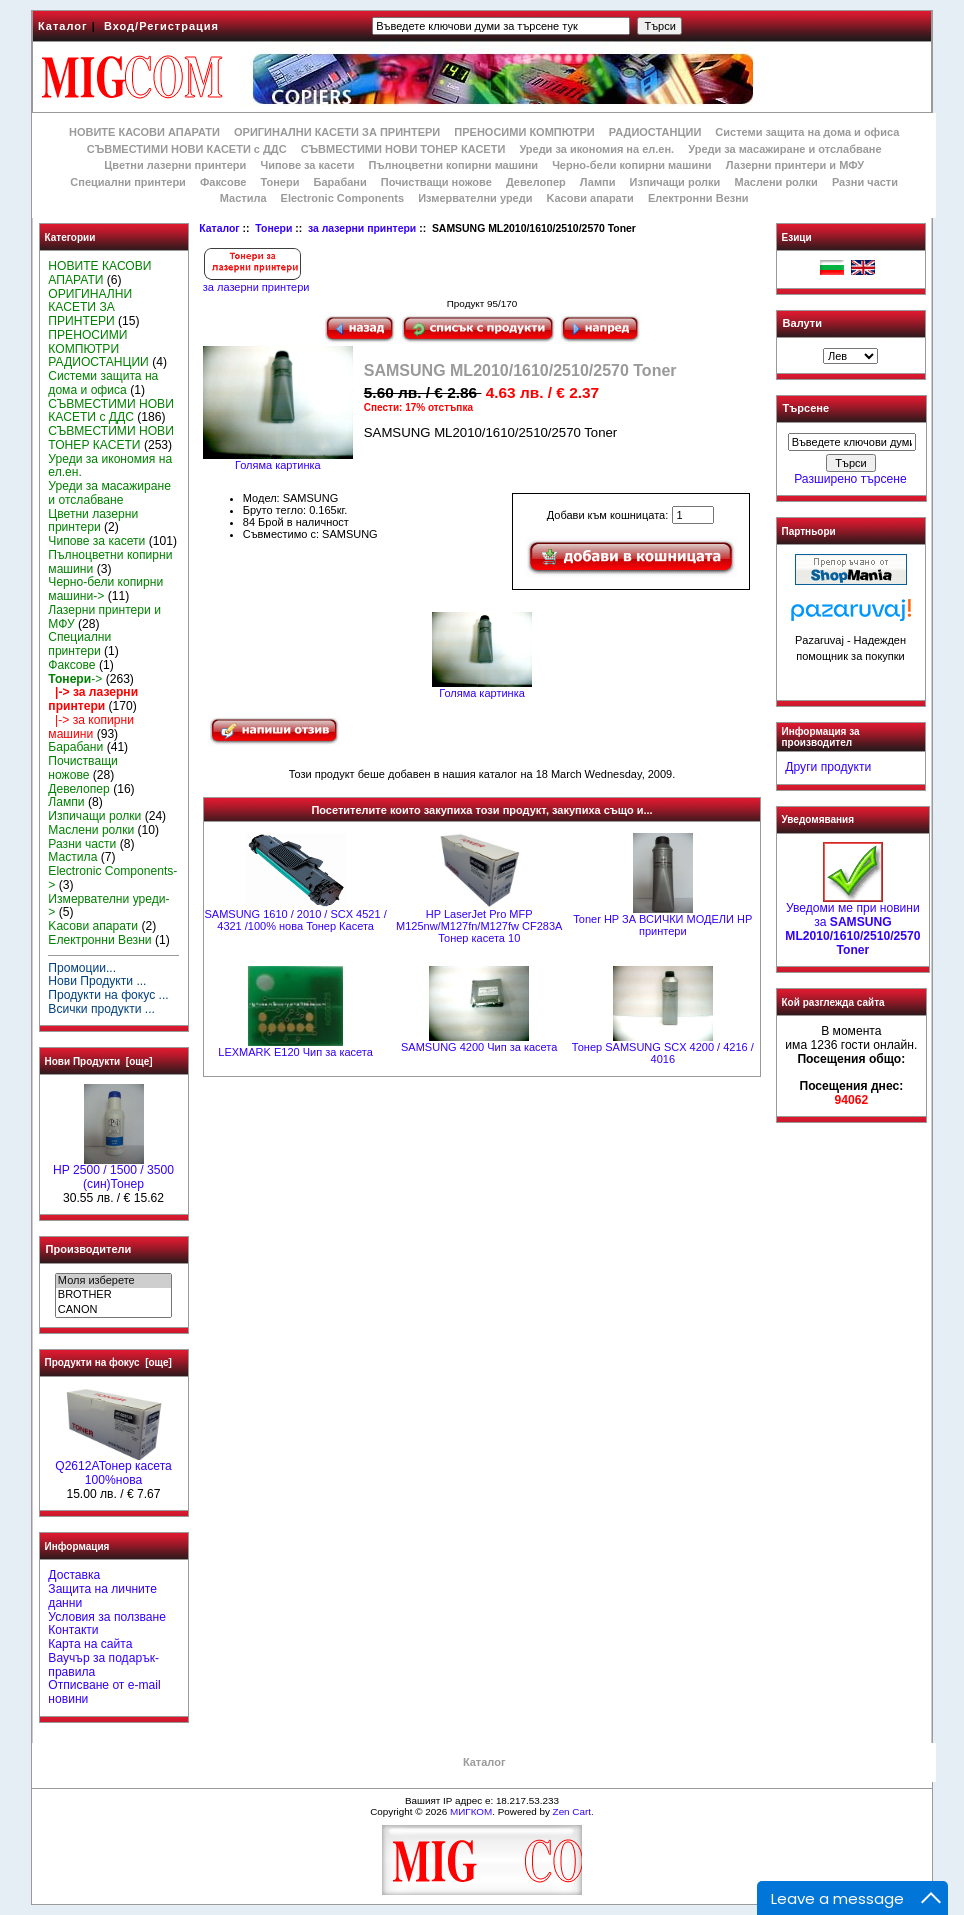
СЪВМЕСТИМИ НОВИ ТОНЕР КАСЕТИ (403, 149)
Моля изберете (113, 1281)
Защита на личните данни (102, 1596)
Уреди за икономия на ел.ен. (596, 149)
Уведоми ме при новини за (852, 923)
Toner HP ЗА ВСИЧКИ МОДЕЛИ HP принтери (662, 925)
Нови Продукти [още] (99, 1061)
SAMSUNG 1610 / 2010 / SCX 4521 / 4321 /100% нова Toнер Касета (295, 920)
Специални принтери (128, 182)
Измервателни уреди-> (108, 906)
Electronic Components (342, 198)
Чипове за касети (307, 165)
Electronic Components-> (112, 878)
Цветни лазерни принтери (175, 165)
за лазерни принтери (362, 228)
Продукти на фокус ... (108, 995)
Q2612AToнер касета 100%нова (113, 1468)
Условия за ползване (107, 1617)
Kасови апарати (590, 198)
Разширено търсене (850, 479)
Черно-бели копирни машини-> (105, 589)
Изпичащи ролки (675, 182)
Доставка (74, 1575)
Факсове (223, 182)
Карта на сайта (90, 1644)
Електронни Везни (698, 198)
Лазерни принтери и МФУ (795, 165)
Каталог (63, 26)
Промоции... (82, 968)
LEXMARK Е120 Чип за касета (295, 1052)
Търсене (806, 409)
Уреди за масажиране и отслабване (784, 149)
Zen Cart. (573, 1811)
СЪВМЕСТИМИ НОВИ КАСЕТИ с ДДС (187, 149)
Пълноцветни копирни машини (453, 165)
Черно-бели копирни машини (631, 165)
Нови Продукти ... (97, 981)
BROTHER (113, 1295)
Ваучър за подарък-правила (103, 1665)
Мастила (243, 198)
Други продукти (828, 767)
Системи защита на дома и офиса (807, 132)
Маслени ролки (775, 182)
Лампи (598, 182)
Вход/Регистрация (161, 26)
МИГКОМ (471, 1811)
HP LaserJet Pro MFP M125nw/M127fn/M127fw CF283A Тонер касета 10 (479, 926)
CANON (113, 1310)
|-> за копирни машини (91, 727)
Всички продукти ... (101, 1009)
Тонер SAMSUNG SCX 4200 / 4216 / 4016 (663, 1053)
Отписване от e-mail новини (104, 1692)
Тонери (273, 228)
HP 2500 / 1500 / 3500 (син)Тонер (113, 1172)
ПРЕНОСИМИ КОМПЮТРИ (524, 132)
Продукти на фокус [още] (108, 1362)
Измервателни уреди (475, 198)
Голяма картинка (482, 688)
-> (75, 679)
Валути (802, 323)
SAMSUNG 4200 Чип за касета (479, 1047)
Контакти (73, 1630)
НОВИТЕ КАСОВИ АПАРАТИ (144, 132)
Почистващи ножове (436, 182)
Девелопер (536, 182)
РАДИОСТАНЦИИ (655, 132)
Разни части (865, 182)
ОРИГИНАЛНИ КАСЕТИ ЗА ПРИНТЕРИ (337, 132)
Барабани (340, 182)
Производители (89, 1249)
